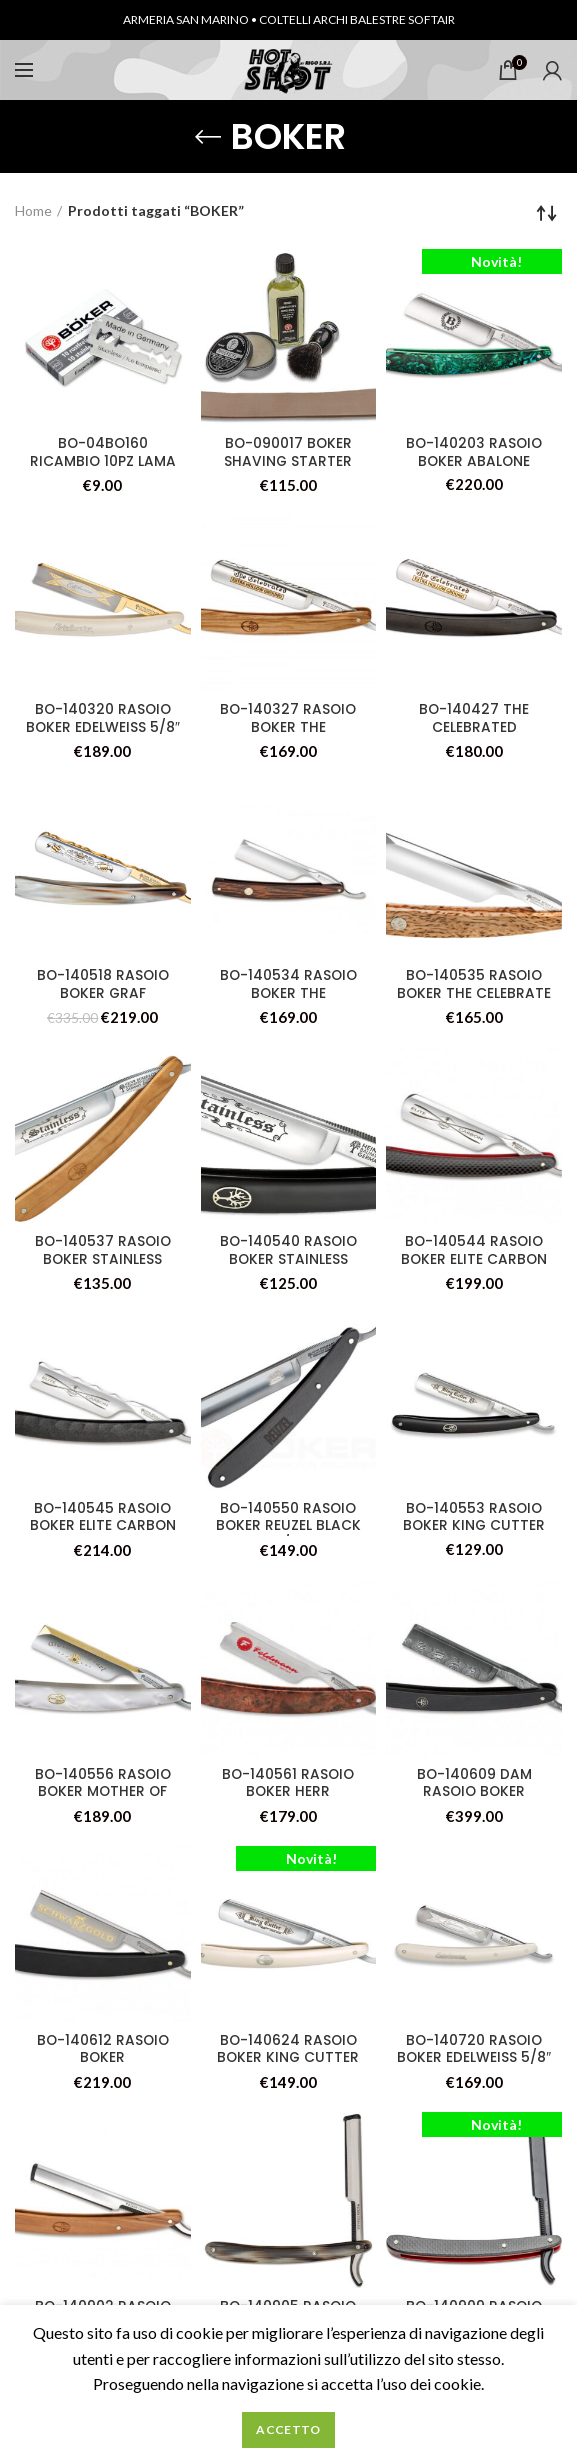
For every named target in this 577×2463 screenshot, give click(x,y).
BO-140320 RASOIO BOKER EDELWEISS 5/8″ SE (102, 728)
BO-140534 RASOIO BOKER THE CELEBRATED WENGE (288, 994)
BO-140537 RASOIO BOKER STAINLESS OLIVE (102, 1260)
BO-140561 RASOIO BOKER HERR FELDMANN (288, 1793)
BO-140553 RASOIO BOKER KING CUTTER (474, 1518)
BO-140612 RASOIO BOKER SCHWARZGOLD (102, 2059)
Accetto (288, 2429)
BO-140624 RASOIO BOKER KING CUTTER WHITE (288, 2059)
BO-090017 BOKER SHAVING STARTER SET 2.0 (288, 462)
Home (33, 210)
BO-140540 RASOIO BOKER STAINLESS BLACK (288, 1260)
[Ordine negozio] (547, 213)
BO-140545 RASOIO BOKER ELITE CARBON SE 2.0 (103, 1527)
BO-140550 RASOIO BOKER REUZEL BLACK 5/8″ (288, 1527)
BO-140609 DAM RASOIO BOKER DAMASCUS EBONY (474, 1793)
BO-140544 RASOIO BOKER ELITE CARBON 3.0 (474, 1260)
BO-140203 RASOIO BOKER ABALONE (474, 453)
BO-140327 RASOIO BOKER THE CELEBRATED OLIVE (288, 728)
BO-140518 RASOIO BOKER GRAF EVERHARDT (102, 994)
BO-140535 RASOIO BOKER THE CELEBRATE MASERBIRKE (474, 994)
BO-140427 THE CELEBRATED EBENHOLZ (474, 728)
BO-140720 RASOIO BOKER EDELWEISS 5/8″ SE (474, 2059)
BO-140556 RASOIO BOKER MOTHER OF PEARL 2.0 (102, 1793)
